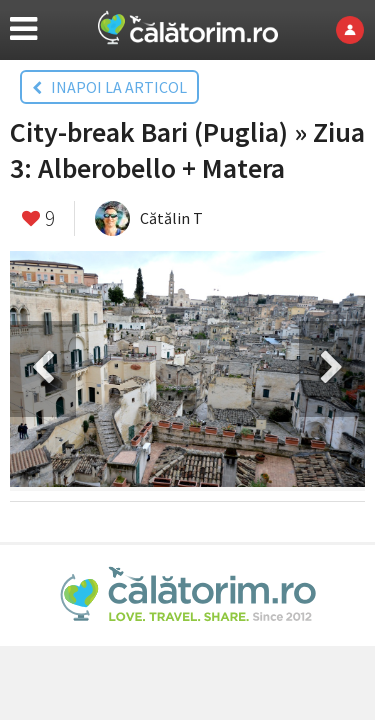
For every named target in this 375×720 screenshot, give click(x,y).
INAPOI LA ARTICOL (109, 87)
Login (355, 30)
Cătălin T (171, 218)
